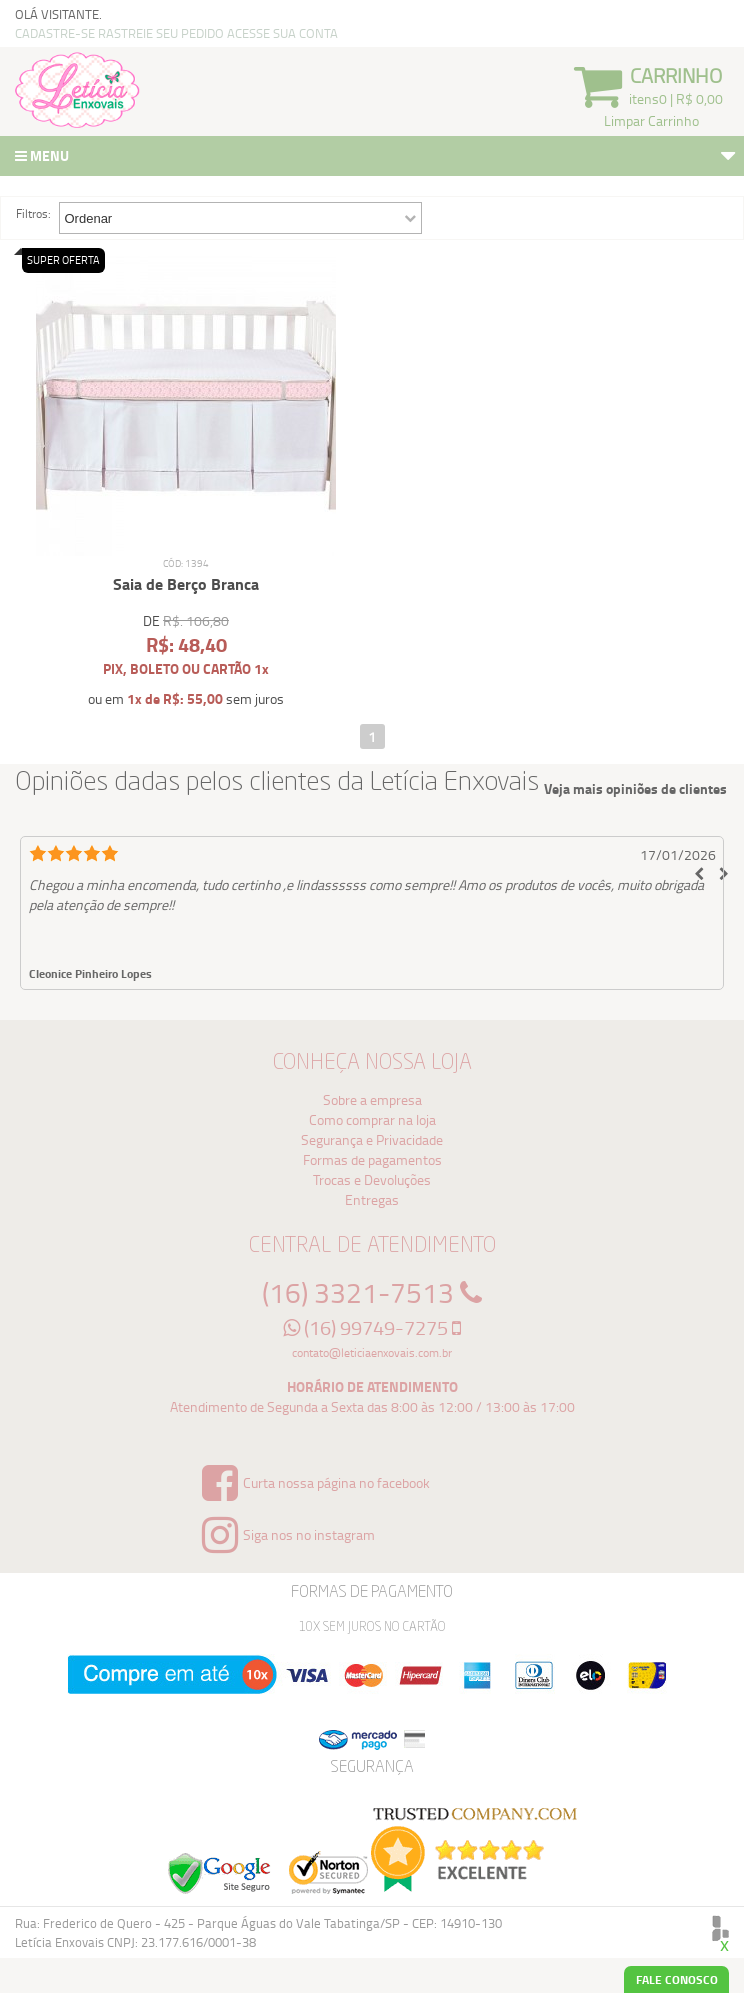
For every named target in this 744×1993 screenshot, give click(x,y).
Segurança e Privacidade (372, 1139)
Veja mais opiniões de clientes (635, 789)
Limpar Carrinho (651, 120)
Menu (377, 158)
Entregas (372, 1199)
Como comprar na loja (372, 1119)
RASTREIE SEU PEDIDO (161, 33)
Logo (77, 89)
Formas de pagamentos (372, 1159)
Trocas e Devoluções (372, 1179)
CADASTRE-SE (55, 33)
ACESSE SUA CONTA (282, 33)
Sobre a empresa (372, 1099)
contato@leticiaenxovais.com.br (372, 1352)
